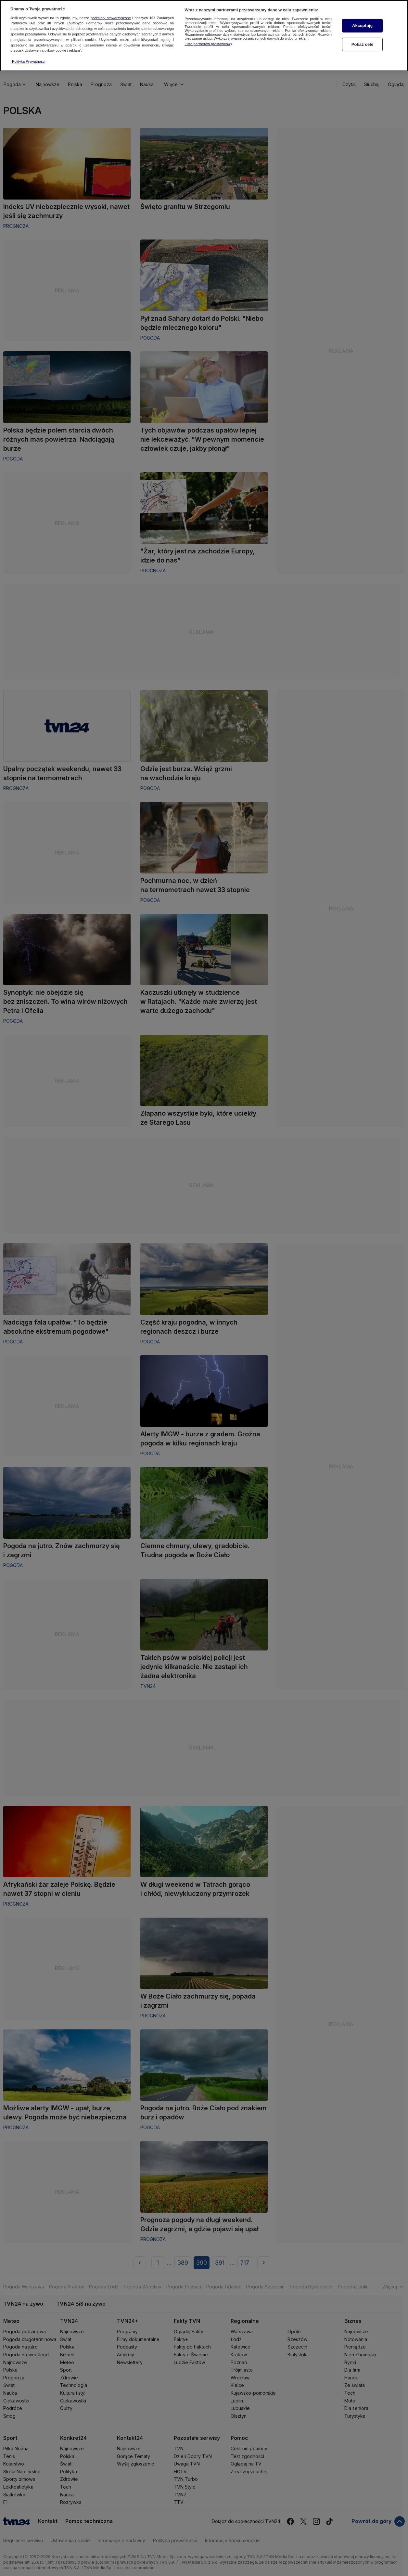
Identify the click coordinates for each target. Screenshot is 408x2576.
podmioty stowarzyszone (111, 17)
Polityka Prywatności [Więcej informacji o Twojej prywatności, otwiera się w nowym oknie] (28, 61)
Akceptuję (362, 25)
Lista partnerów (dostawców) (208, 43)
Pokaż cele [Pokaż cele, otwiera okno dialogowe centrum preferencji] (362, 43)
